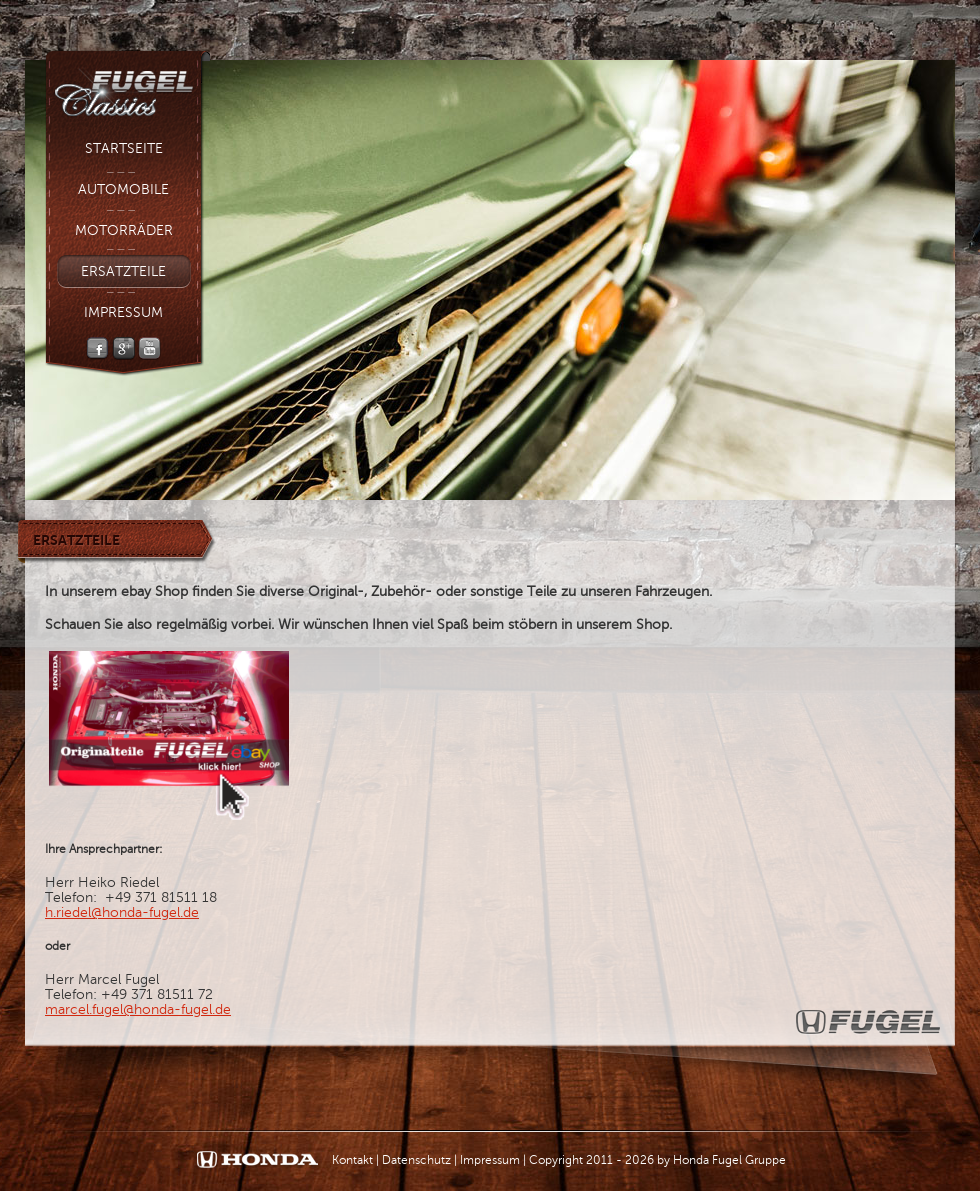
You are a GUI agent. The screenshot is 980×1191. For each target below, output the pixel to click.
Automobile (123, 189)
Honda (257, 1160)
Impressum (123, 312)
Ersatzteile (123, 271)
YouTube (149, 348)
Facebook (97, 348)
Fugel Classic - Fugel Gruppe (127, 86)
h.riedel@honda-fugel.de (122, 912)
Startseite (124, 148)
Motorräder (124, 230)
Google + (123, 348)
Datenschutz (416, 1160)
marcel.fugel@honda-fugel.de (138, 1009)
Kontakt (352, 1160)
